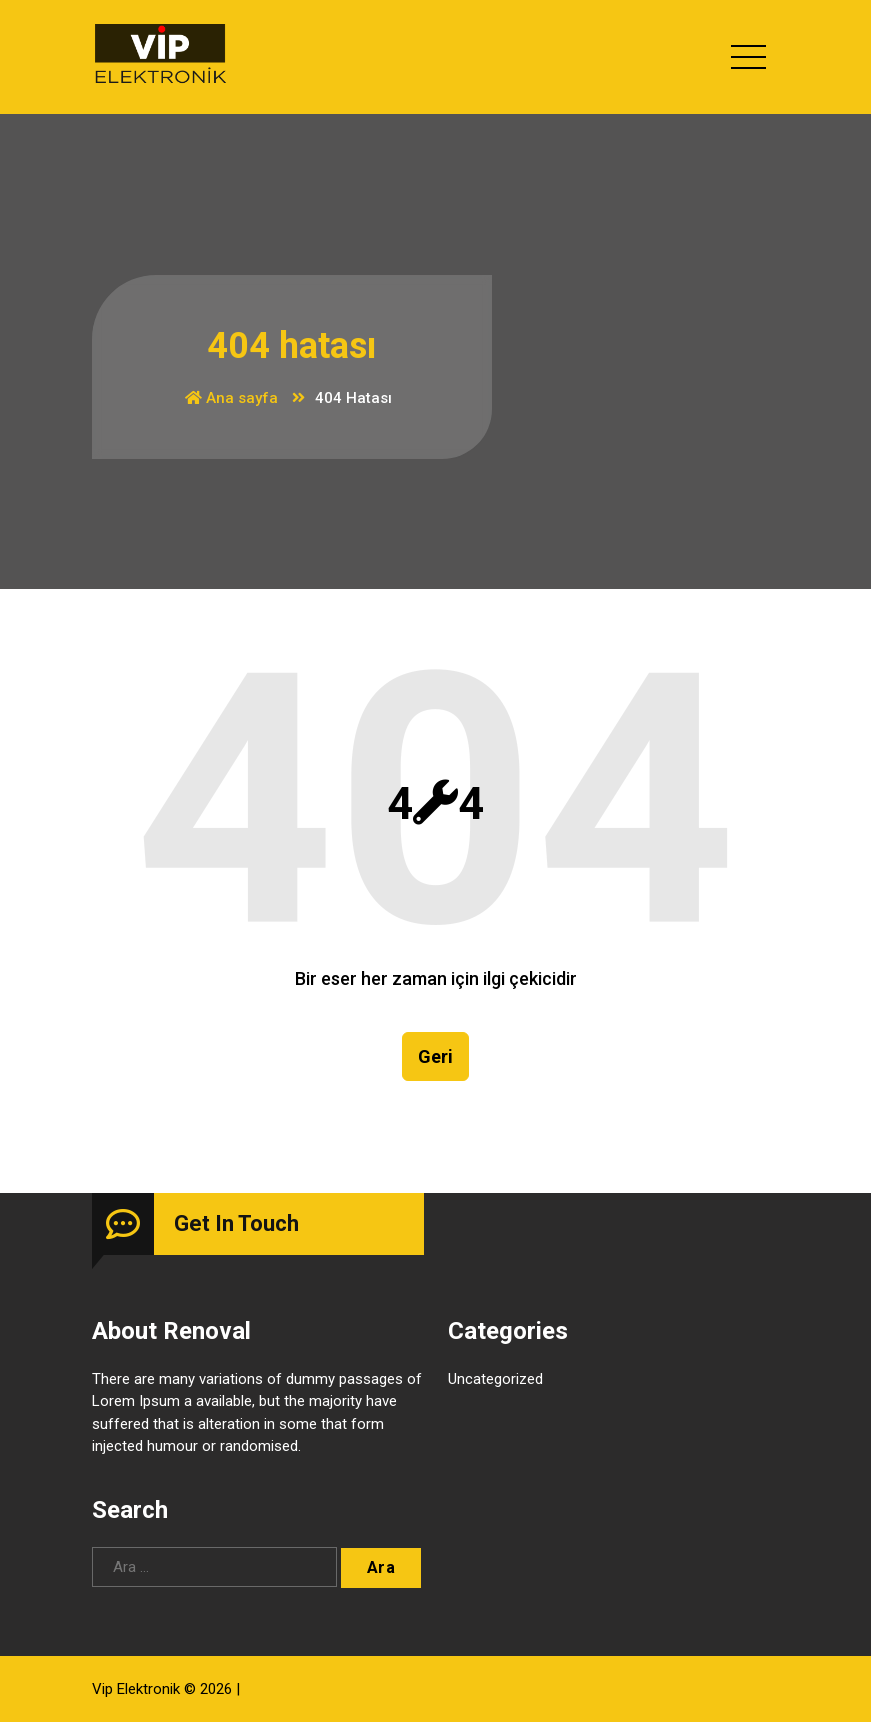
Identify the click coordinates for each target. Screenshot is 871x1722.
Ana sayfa (231, 398)
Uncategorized (495, 1379)
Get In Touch (236, 1223)
